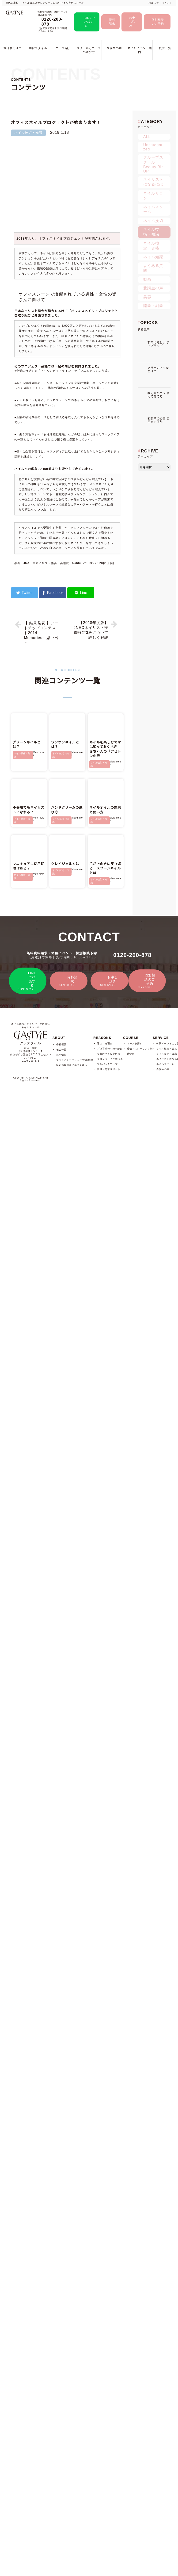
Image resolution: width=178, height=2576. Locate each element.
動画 (147, 279)
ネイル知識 (153, 257)
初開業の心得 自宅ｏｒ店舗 (159, 420)
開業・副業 (153, 306)
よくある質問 (153, 268)
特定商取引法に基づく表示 (71, 1065)
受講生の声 (114, 48)
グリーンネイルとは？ (158, 369)
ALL (147, 137)
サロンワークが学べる (110, 1059)
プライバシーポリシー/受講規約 (74, 1060)
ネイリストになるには (153, 181)
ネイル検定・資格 (151, 245)
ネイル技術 (153, 221)
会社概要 (61, 1044)
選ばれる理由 (13, 48)
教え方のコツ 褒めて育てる (159, 394)
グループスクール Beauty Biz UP (153, 164)
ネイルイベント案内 (140, 50)
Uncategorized (153, 147)
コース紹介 (63, 48)
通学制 (131, 1054)
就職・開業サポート (108, 1069)
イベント (167, 2)
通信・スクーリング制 (140, 1048)
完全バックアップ (107, 1064)
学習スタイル (38, 48)
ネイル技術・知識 (28, 132)
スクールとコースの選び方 (89, 50)
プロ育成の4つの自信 (109, 1048)
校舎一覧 (165, 48)
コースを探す (134, 1043)
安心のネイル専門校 (108, 1054)
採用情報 (61, 1054)
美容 (147, 297)
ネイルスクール (153, 209)
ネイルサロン (153, 195)
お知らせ (153, 2)
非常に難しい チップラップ (159, 344)
